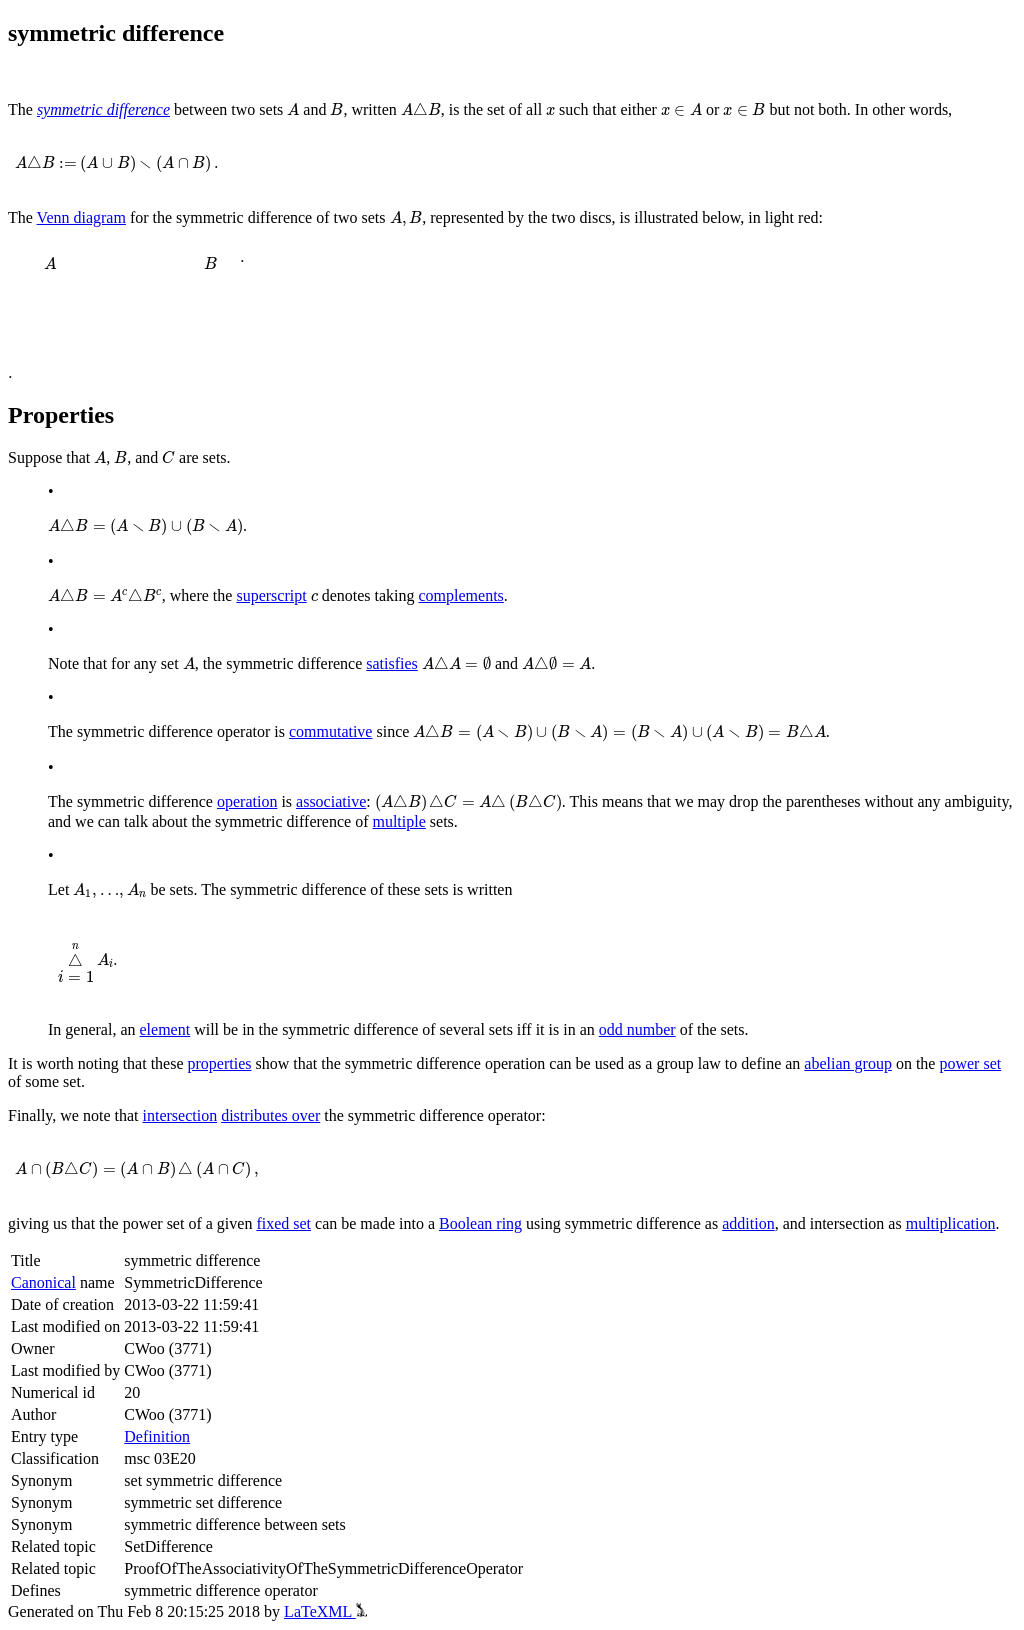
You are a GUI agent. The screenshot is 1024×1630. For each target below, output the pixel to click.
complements (461, 595)
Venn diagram (81, 217)
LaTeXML (325, 1611)
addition (748, 1223)
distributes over (270, 1115)
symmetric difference (103, 109)
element (165, 1029)
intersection (180, 1115)
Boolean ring (480, 1223)
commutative (331, 731)
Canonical (43, 1282)
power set (970, 1063)
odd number (637, 1029)
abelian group (848, 1063)
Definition (157, 1436)
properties (220, 1063)
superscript (271, 595)
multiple (398, 821)
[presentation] (293, 109)
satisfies (392, 663)
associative (331, 801)
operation (247, 801)
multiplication (951, 1223)
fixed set (283, 1223)
